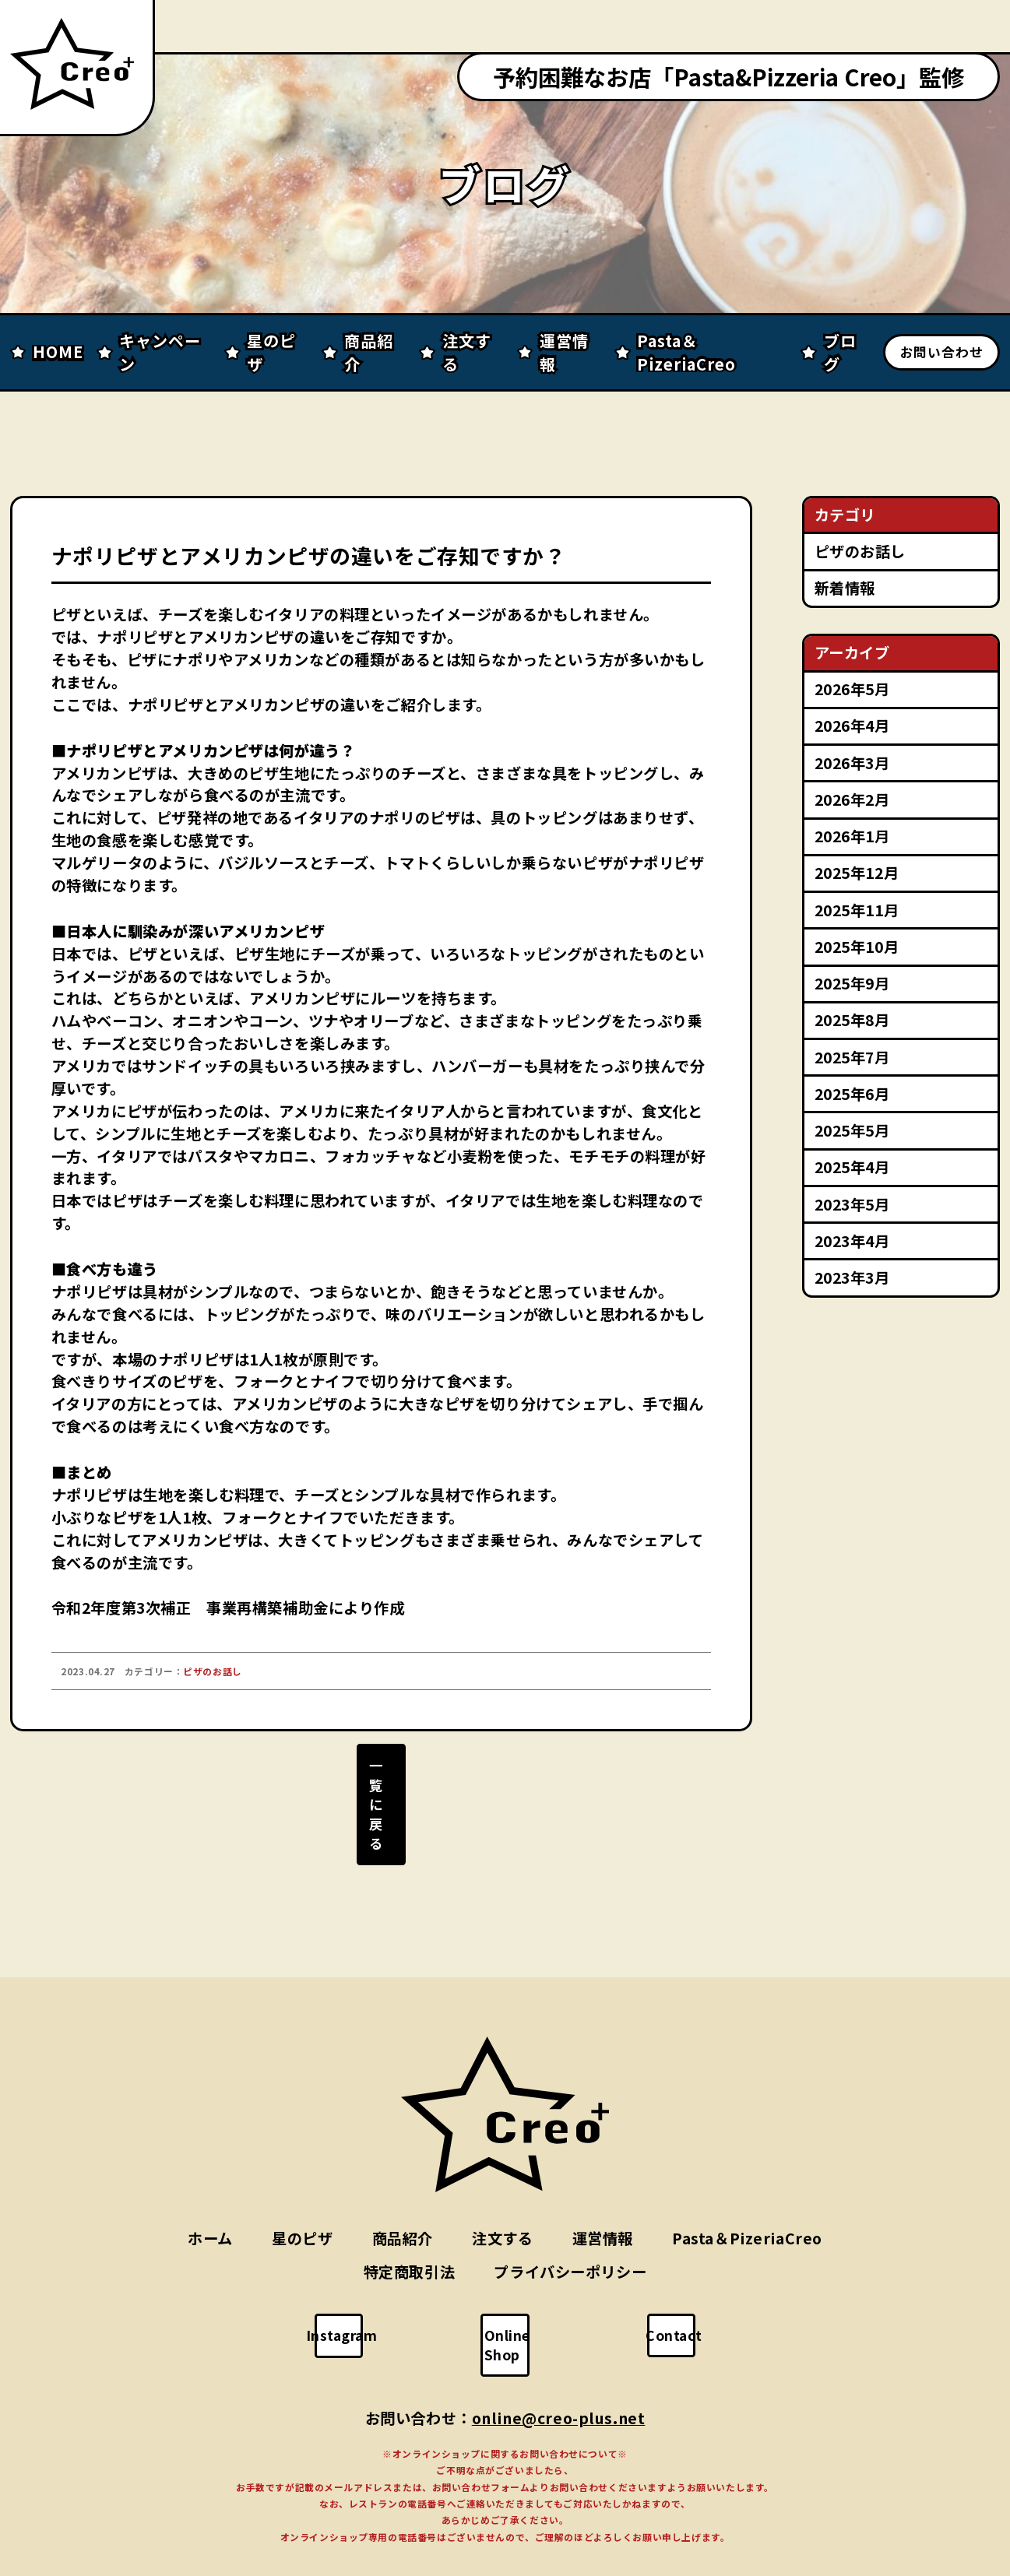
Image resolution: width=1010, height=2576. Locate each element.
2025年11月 (857, 910)
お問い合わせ (942, 352)
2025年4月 (852, 1167)
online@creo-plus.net (559, 2347)
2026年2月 (852, 799)
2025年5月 (852, 1130)
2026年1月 (852, 836)
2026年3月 (852, 763)
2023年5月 (852, 1204)
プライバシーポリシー (570, 2220)
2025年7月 (852, 1057)
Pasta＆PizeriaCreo (747, 2187)
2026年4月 (852, 725)
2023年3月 (852, 1277)
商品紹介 (402, 2187)
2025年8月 (852, 1020)
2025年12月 (857, 873)
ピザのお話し (860, 551)
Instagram (351, 2283)
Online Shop (515, 2283)
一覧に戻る (381, 1791)
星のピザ (302, 2187)
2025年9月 (852, 983)
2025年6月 (852, 1094)
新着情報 (845, 588)
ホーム (210, 2187)
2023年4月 (852, 1241)
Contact (681, 2283)
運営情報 (602, 2187)
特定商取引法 (409, 2220)
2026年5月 (852, 689)
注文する (502, 2187)
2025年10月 (857, 947)
